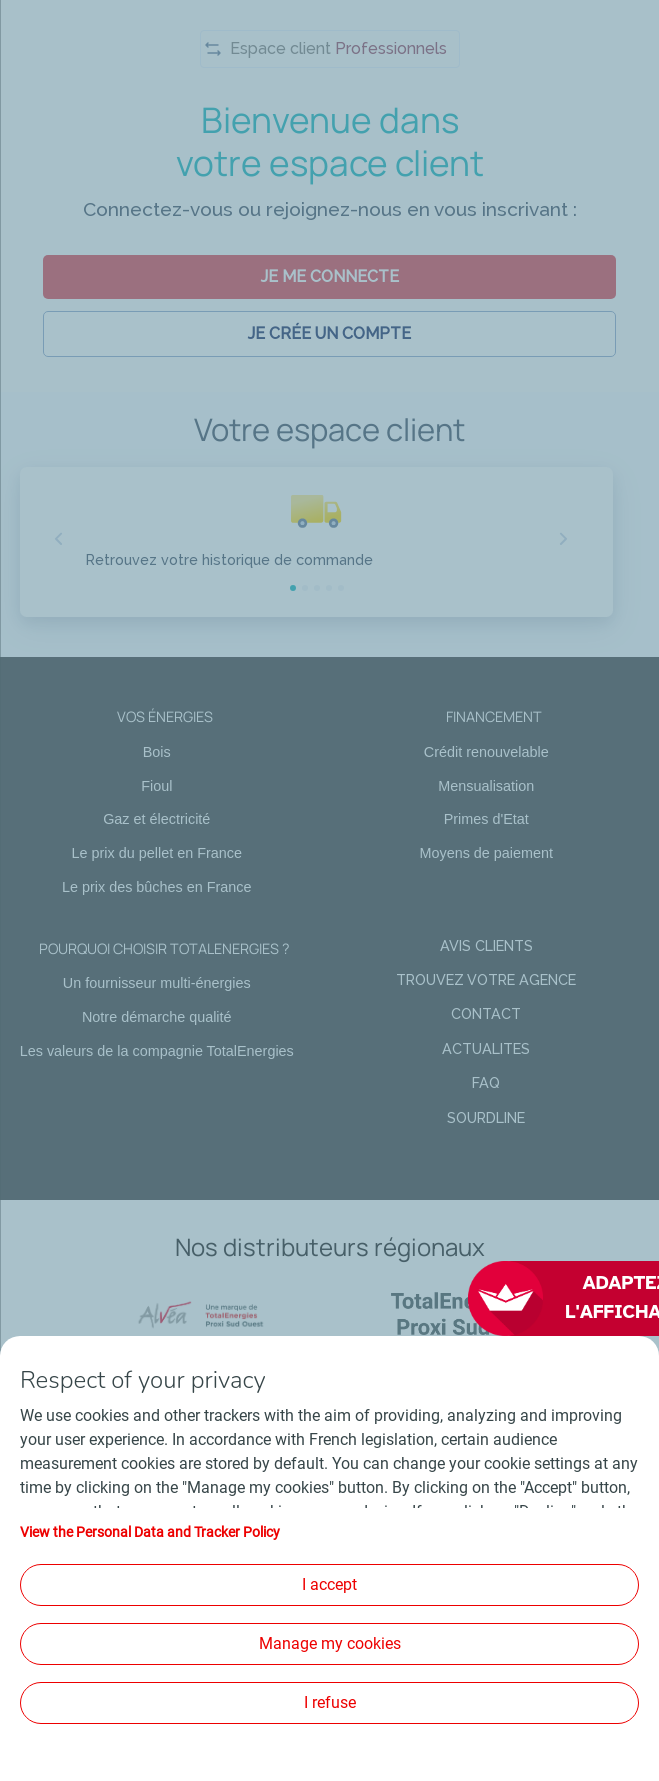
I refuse (330, 1702)
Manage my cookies (330, 1643)
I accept (329, 1584)
